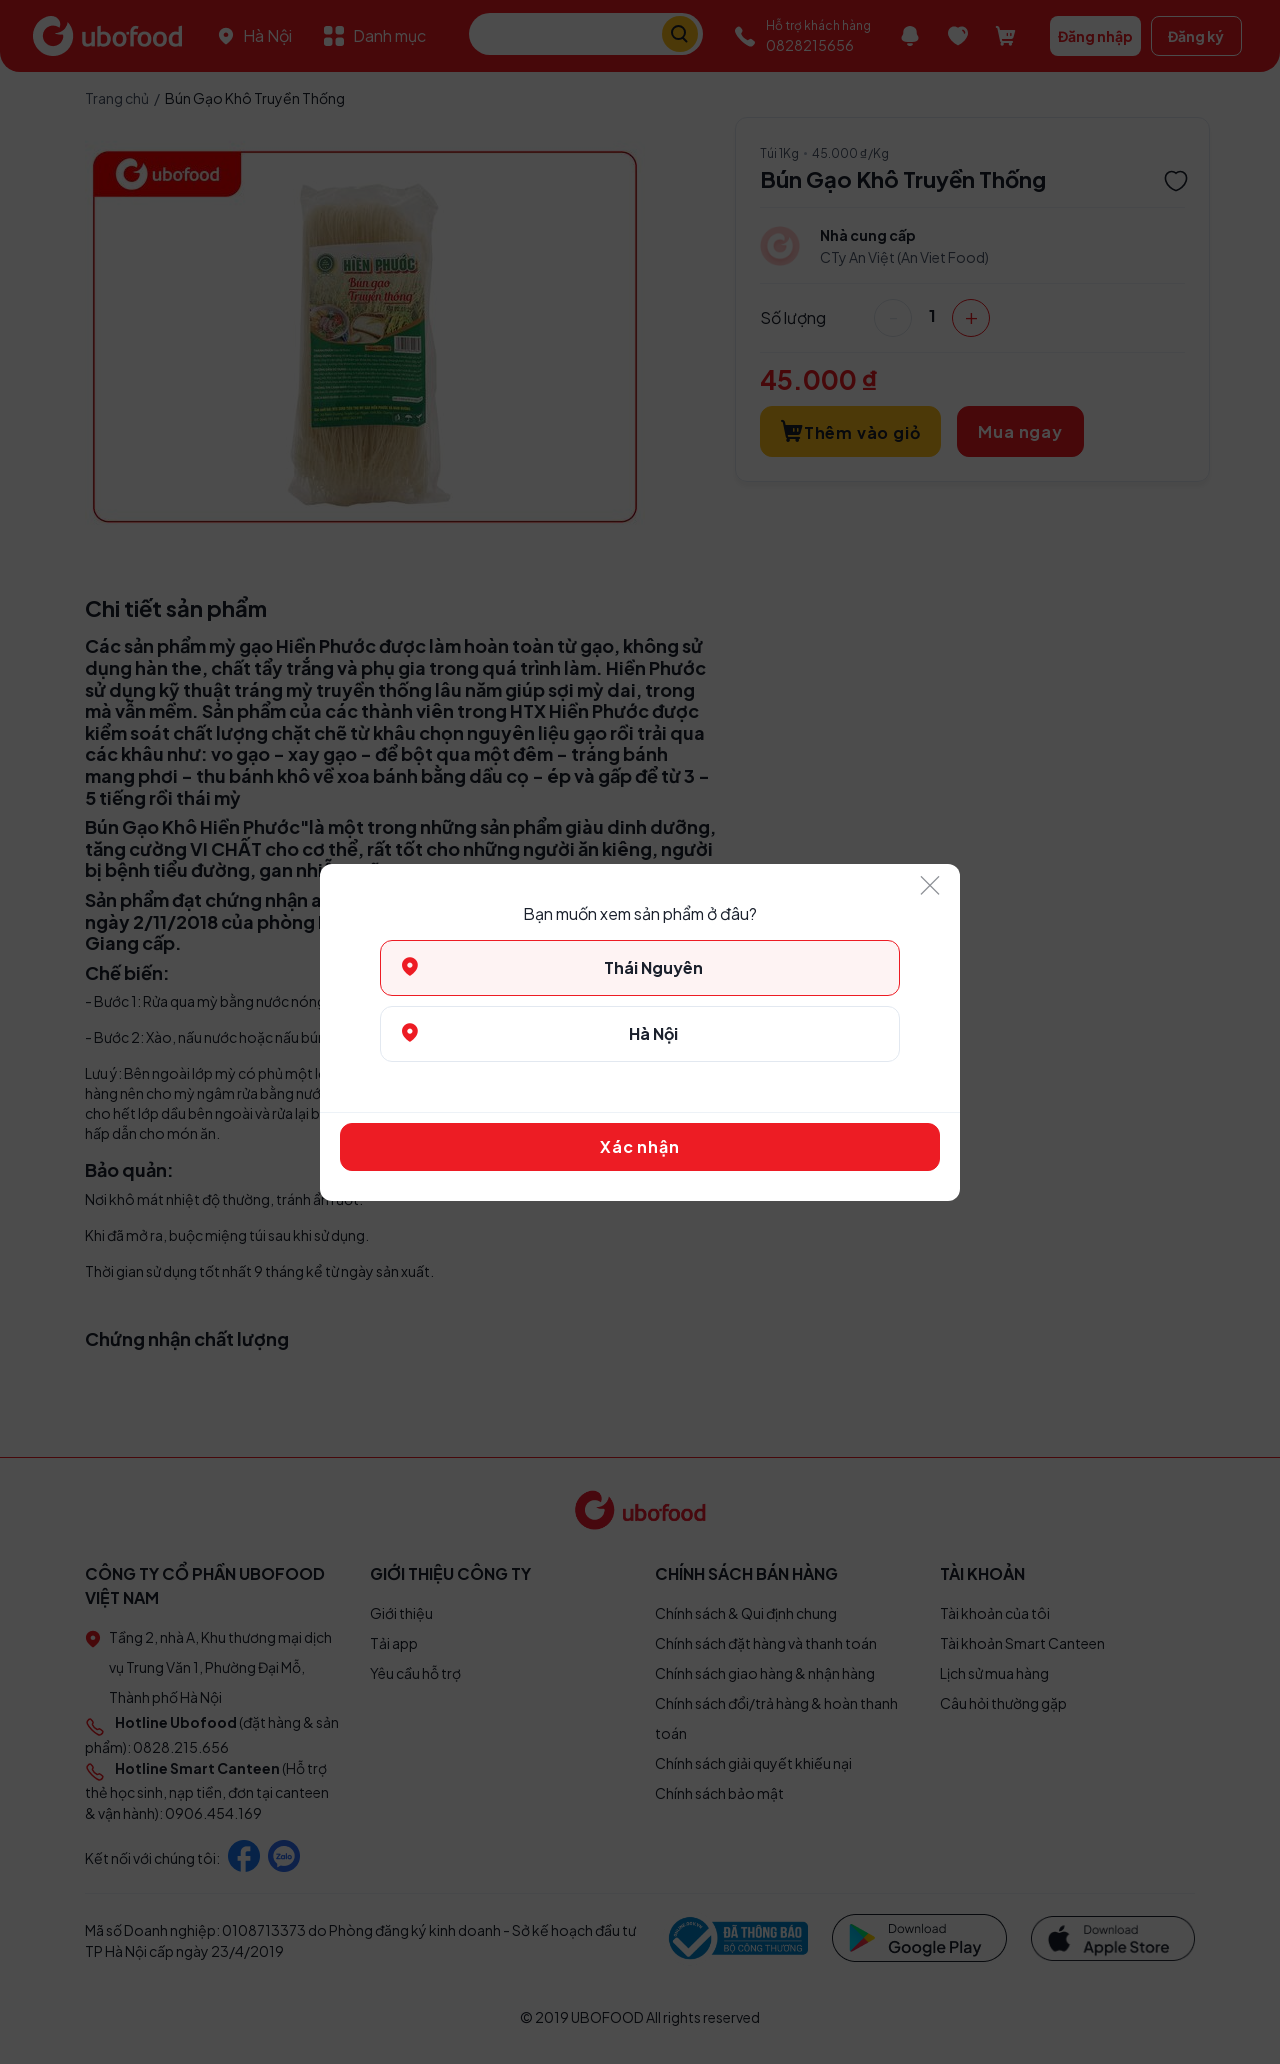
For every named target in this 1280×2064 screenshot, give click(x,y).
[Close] (930, 886)
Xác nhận (639, 1146)
